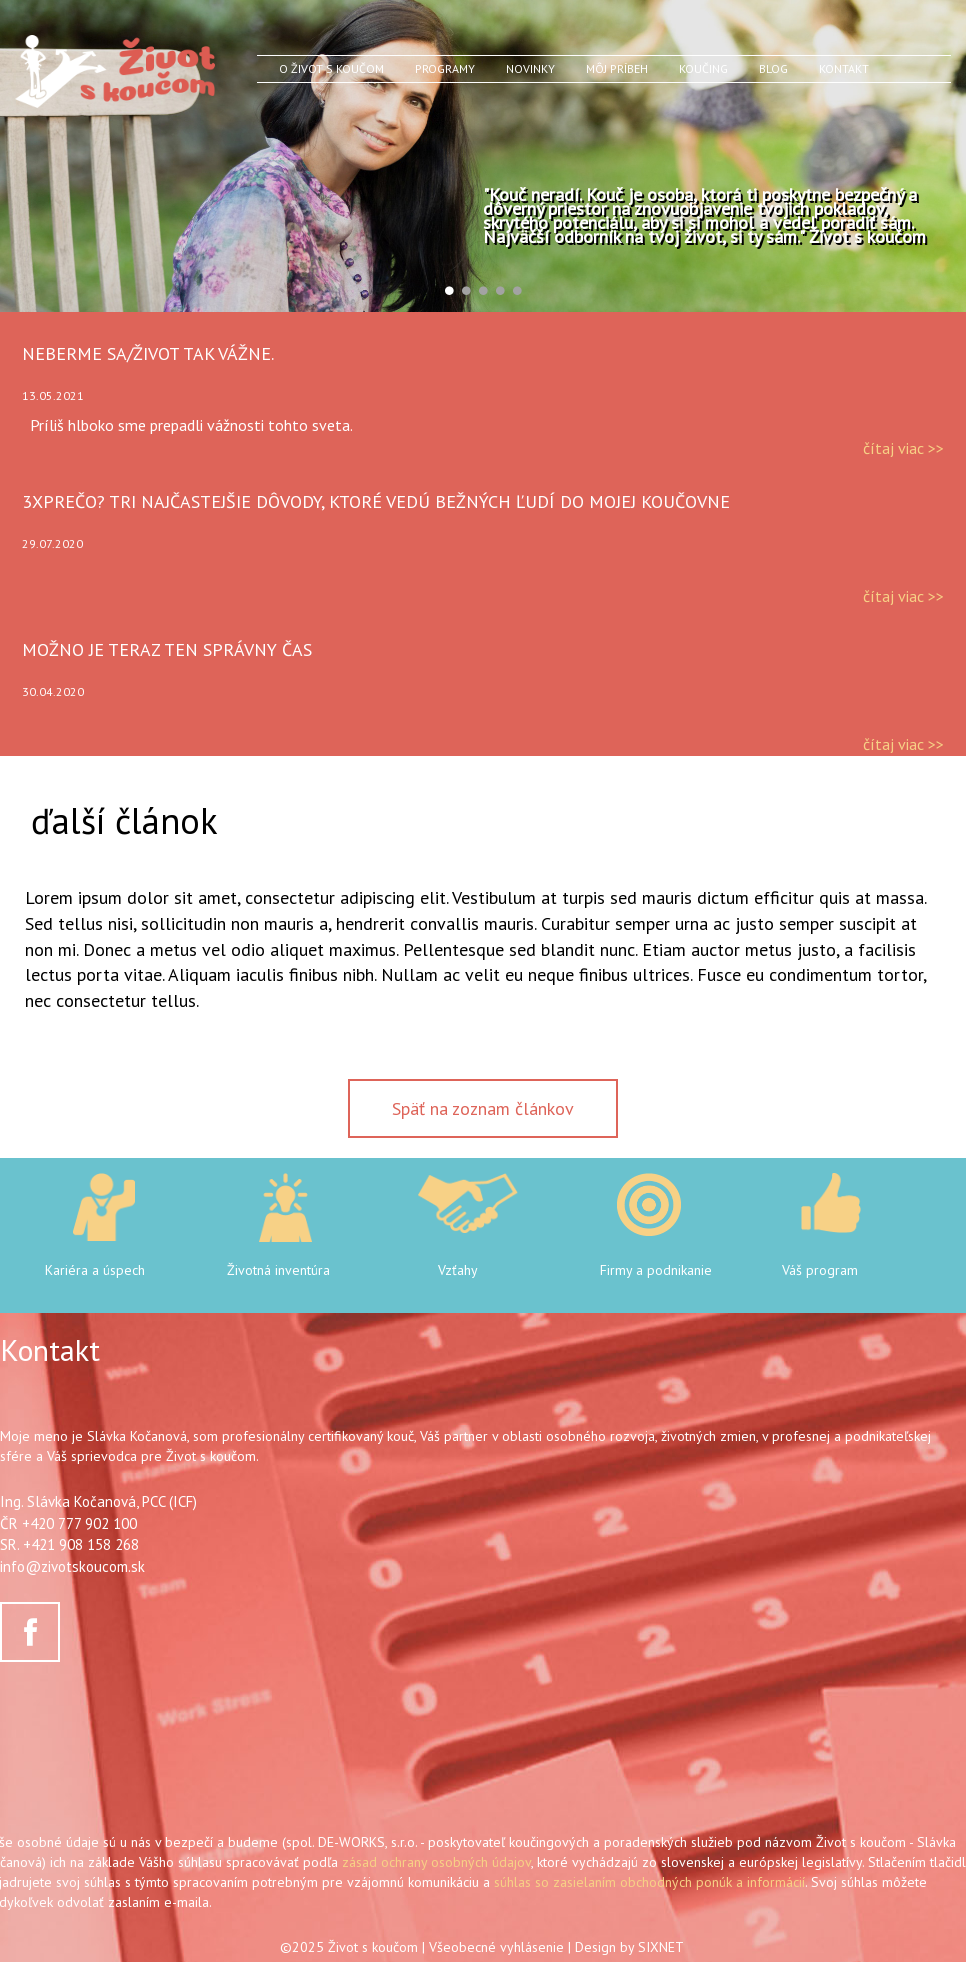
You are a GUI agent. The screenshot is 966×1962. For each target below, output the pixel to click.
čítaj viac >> (903, 448)
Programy (445, 68)
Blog (773, 68)
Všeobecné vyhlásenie (496, 1947)
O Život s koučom (331, 68)
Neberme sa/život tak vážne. (148, 353)
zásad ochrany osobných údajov (436, 1862)
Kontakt (844, 68)
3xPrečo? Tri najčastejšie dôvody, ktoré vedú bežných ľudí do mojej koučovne (376, 501)
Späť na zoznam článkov (483, 1108)
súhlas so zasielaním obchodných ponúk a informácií (649, 1882)
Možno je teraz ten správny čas (167, 649)
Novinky (530, 68)
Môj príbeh (617, 68)
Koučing (703, 68)
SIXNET (661, 1947)
